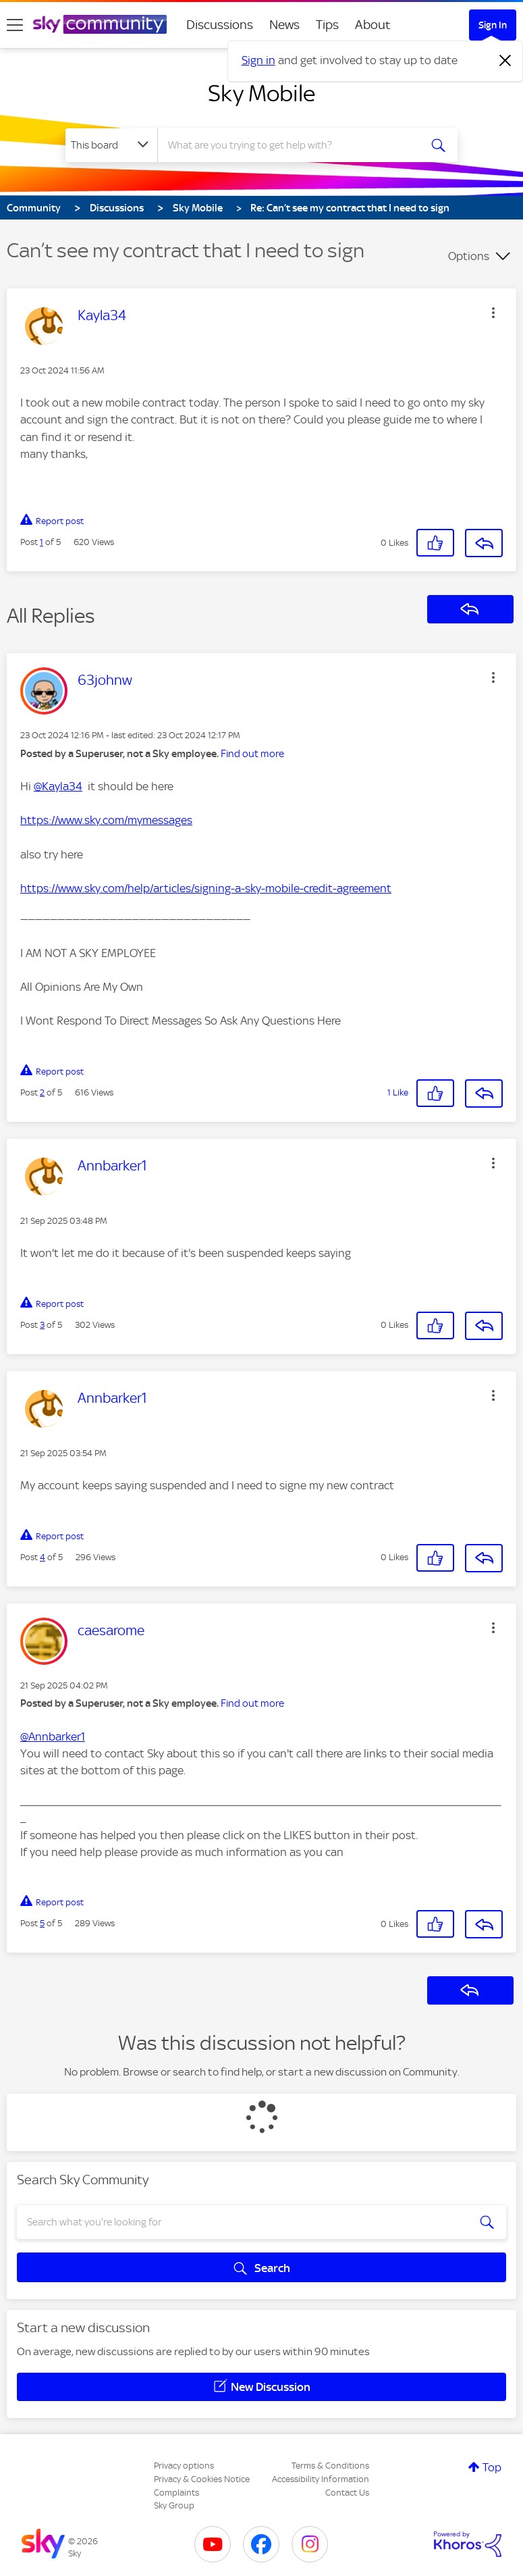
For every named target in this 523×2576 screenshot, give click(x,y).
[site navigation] (15, 24)
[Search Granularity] (111, 145)
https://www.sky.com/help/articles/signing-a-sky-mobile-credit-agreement (205, 888)
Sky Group (174, 2505)
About (373, 24)
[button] (493, 312)
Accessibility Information (320, 2479)
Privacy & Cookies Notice (202, 2479)
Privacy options (184, 2466)
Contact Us (347, 2493)
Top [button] (492, 2467)
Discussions (219, 24)
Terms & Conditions (330, 2466)
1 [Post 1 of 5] (41, 542)
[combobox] (293, 145)
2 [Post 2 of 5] (42, 1092)
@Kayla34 (58, 786)
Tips (327, 24)
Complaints (176, 2493)
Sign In (492, 25)
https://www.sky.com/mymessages (106, 820)
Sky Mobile (261, 93)
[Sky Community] (100, 24)
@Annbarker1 (52, 1736)
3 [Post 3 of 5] (42, 1325)
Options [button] (468, 256)
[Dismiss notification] (505, 61)
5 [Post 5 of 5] (42, 1923)
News (284, 24)
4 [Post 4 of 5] (42, 1557)
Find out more (252, 754)
